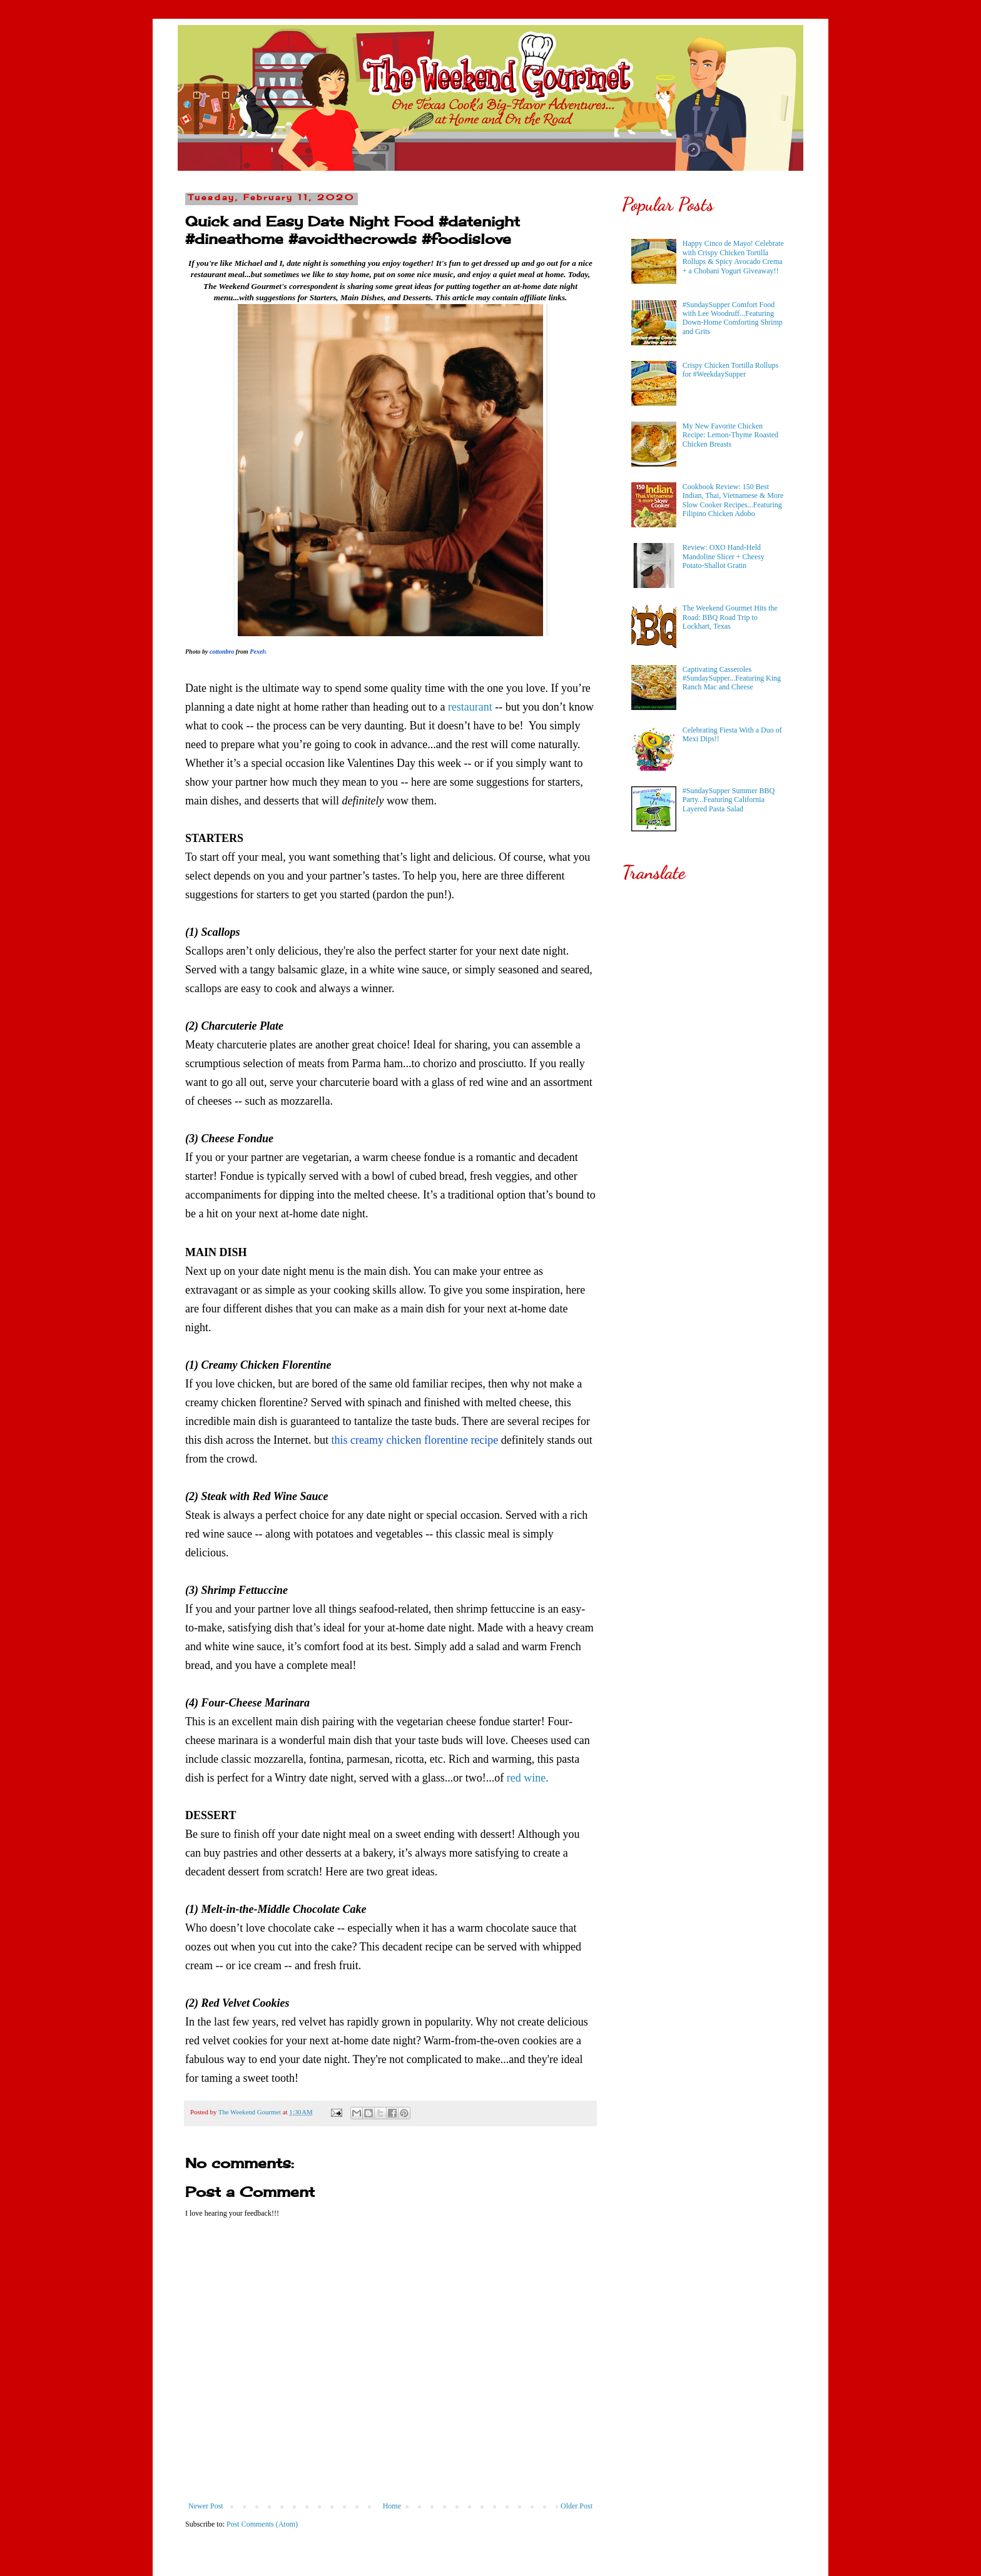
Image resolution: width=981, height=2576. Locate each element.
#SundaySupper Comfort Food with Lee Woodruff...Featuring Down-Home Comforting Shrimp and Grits (733, 318)
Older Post (576, 2506)
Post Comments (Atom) (262, 2524)
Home (392, 2506)
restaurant (470, 707)
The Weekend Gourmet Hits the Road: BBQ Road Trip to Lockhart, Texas (730, 617)
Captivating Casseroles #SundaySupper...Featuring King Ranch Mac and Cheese (732, 678)
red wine (526, 1778)
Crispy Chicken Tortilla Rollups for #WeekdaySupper (730, 369)
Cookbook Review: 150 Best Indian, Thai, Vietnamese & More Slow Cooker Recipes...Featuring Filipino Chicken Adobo (733, 500)
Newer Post (205, 2506)
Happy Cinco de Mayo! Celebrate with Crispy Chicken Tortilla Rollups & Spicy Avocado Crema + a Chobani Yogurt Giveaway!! (733, 257)
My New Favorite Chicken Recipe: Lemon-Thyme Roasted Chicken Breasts (730, 435)
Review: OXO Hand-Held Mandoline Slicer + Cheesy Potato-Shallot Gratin (724, 556)
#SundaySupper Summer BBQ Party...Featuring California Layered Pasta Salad (729, 799)
